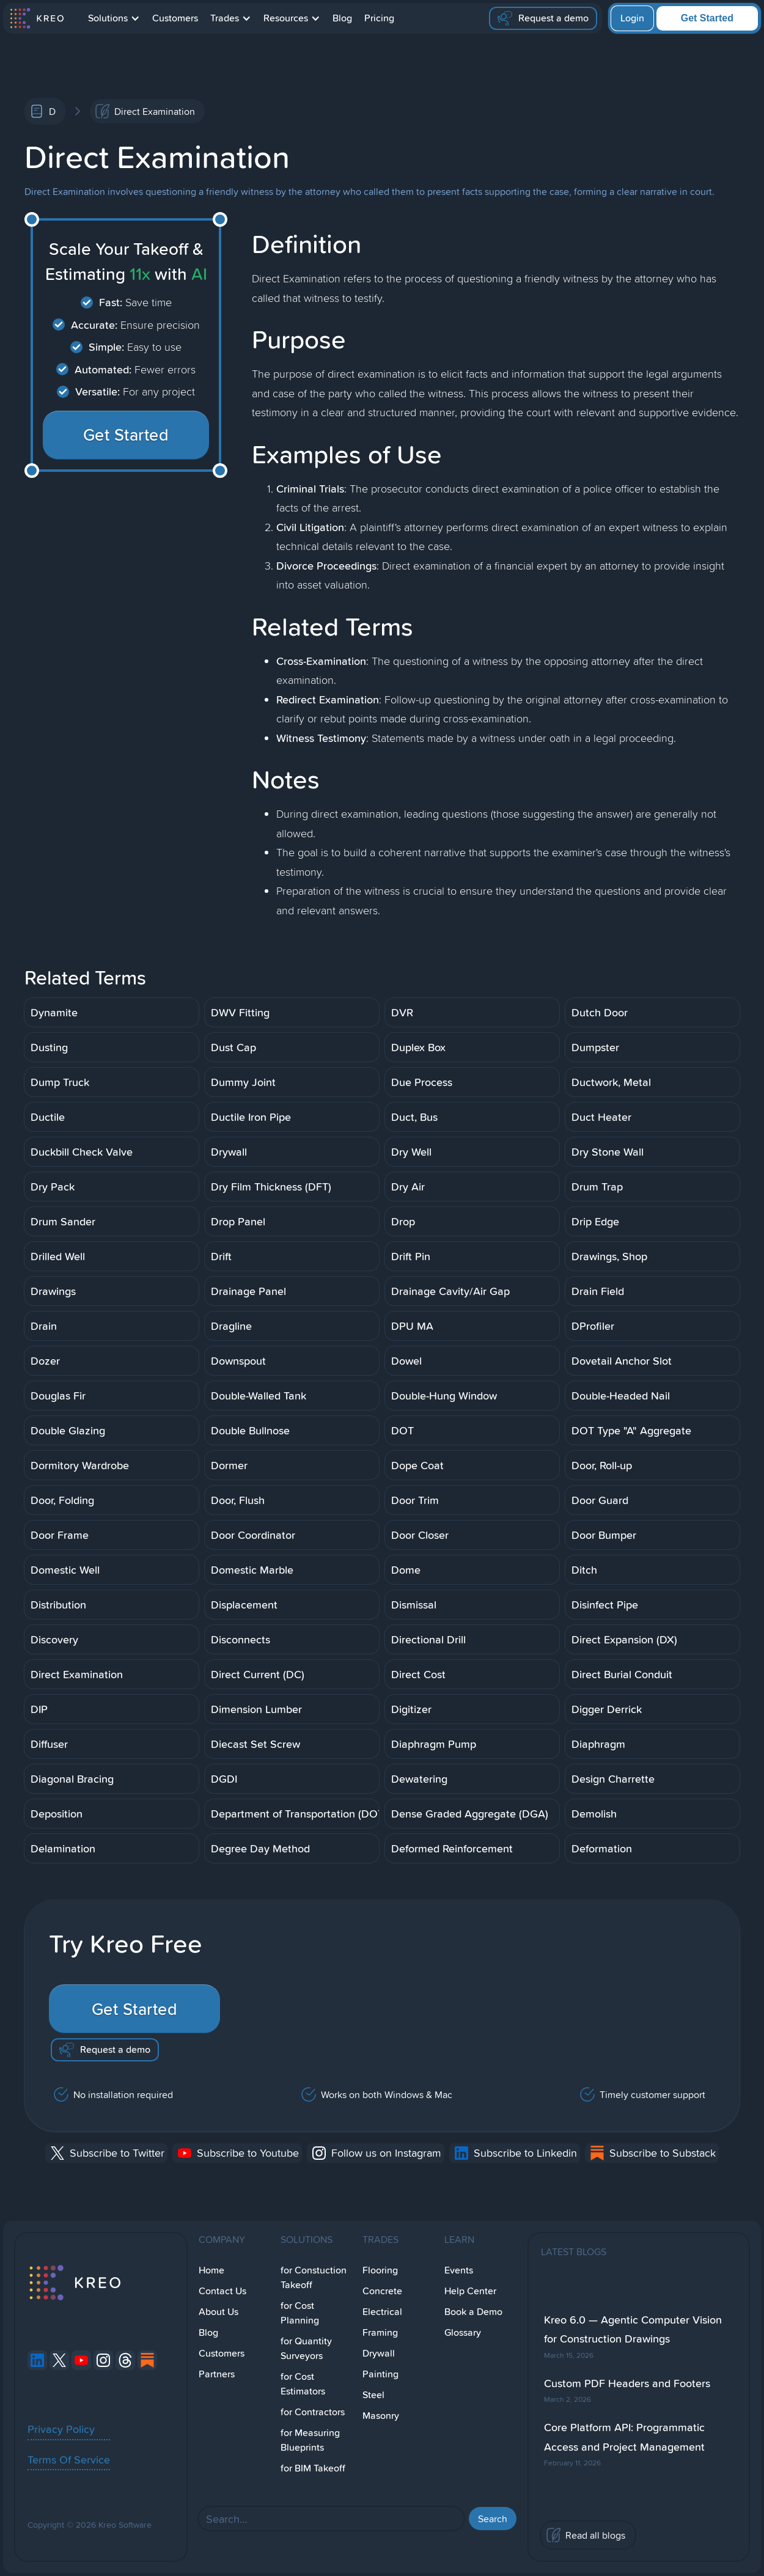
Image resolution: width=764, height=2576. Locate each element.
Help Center (470, 2291)
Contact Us (222, 2291)
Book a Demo (473, 2312)
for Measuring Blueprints (310, 2440)
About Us (218, 2312)
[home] (36, 18)
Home (211, 2270)
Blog (342, 18)
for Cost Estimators (303, 2383)
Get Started (707, 18)
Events (458, 2270)
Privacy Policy (61, 2429)
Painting (380, 2374)
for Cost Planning (300, 2313)
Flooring (380, 2270)
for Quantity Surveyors (306, 2348)
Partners (217, 2374)
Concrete (382, 2291)
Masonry (380, 2416)
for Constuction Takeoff (314, 2277)
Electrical (382, 2312)
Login (632, 18)
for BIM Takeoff (313, 2468)
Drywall (378, 2353)
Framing (380, 2332)
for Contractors (313, 2412)
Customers (175, 18)
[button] (114, 18)
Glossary (462, 2332)
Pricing (379, 18)
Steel (373, 2395)
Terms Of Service (69, 2459)
